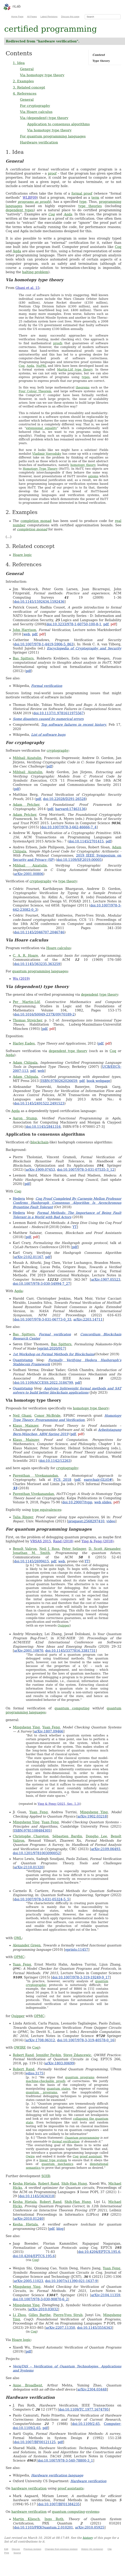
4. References (24, 93)
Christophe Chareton (31, 1836)
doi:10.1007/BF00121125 (35, 2442)
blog (60, 2228)
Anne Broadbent (27, 2385)
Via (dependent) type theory (44, 118)
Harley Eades (24, 1043)
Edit (6, 2548)
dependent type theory (68, 1051)
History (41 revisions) (92, 2548)
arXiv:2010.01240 (28, 2218)
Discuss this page (70, 16)
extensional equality (41, 428)
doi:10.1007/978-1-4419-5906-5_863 (43, 644)
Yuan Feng (51, 1727)
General (26, 69)
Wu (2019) (21, 978)
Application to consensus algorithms (58, 124)
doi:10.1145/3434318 (36, 2196)
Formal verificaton (55, 1334)
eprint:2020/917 (51, 1348)
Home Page (17, 16)
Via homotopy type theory (42, 75)
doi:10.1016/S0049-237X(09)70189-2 (44, 1014)
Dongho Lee (96, 1836)
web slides (102, 1502)
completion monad (36, 521)
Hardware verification (39, 142)
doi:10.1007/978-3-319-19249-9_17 (81, 1977)
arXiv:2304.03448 (92, 2389)
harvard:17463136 (70, 809)
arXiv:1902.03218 (92, 1816)
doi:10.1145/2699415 (31, 1561)
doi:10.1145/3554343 (94, 2327)
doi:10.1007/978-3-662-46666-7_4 (68, 827)
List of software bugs (48, 734)
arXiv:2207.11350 (60, 2327)
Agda (68, 214)
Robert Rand (23, 2055)
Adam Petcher (26, 804)
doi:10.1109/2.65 (86, 2423)
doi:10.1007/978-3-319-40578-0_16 (85, 2040)
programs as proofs (34, 202)
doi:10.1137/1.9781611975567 (58, 713)
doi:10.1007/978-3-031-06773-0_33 (42, 1319)
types (86, 377)
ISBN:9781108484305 (32, 1830)
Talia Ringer (23, 1517)
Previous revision (32, 2548)
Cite (109, 2548)
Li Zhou (19, 2314)
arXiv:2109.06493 (105, 1849)
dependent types (19, 210)
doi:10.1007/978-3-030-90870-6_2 (40, 2299)
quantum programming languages (40, 971)
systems (92, 2511)
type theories (90, 206)
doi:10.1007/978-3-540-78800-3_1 (65, 2460)
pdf (106, 624)
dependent (89, 994)
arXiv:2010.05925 (89, 2527)
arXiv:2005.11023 (28, 2280)
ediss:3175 (34, 2073)
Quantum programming (81, 2137)
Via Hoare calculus (36, 112)
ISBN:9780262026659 (59, 1081)
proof (52, 173)
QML (18, 1938)
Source (17, 2552)
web (26, 634)
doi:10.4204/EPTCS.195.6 (99, 2251)
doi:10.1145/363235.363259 (37, 964)
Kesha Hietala (24, 2183)
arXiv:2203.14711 (88, 1319)
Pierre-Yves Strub (68, 2314)
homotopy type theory (91, 1408)
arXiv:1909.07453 (40, 1169)
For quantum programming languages (53, 136)
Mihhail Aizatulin (27, 758)
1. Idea (19, 63)
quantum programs (80, 2077)
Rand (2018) (63, 1541)
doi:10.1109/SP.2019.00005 (79, 860)
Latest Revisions (48, 16)
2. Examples (23, 81)
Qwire (30, 2156)
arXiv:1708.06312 (40, 2040)
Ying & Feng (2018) (97, 1541)
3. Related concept (29, 87)
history (88, 2537)
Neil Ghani (22, 1415)
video (110, 1521)
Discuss (16, 2548)
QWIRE (20, 2047)
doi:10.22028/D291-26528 (64, 799)
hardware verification (29, 2488)
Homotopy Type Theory (40, 468)
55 (15, 1488)
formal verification (65, 2141)
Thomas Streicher (27, 1020)
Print (6, 2552)
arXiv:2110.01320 (28, 1867)
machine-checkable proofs (45, 2080)
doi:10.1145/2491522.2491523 (39, 1103)
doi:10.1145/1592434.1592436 (39, 601)
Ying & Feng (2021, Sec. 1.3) (59, 1804)
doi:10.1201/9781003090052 (36, 1853)
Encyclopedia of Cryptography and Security (84, 648)
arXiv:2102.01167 (28, 1257)
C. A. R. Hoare (25, 955)
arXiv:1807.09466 (48, 1731)
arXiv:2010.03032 (43, 2309)
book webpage (98, 1081)
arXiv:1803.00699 (59, 2063)
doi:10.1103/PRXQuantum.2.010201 (43, 2527)
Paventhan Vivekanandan (35, 1475)
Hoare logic (22, 555)
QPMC (19, 1957)
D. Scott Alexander (104, 1549)
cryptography (58, 750)
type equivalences (46, 1510)
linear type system (53, 2160)
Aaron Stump (25, 1118)
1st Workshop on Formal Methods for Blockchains (53, 1354)
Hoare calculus (58, 948)
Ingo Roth (54, 2519)
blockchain (40, 1142)
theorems (83, 387)
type (82, 202)
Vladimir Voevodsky (46, 453)
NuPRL (41, 366)
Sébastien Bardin (67, 1836)
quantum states (58, 2088)
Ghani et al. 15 (27, 288)
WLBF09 (30, 197)
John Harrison (24, 630)
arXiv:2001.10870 (28, 1650)
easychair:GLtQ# (98, 1480)
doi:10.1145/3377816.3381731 (70, 1650)
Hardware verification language (57, 2475)
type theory (67, 881)
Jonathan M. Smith (31, 1553)
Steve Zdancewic (77, 2055)
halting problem (35, 272)
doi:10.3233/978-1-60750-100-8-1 (74, 624)
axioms (93, 476)
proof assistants (70, 2488)
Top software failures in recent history (73, 724)
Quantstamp (23, 1360)
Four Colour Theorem (35, 391)
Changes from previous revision (61, 2548)
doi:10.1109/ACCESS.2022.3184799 (43, 1382)
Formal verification (46, 686)
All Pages (32, 16)
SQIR (45, 2176)
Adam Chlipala (25, 1062)
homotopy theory (82, 465)
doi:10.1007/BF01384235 (59, 2504)
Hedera (19, 1198)
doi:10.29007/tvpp (77, 1502)
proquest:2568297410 (86, 1521)
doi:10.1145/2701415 (86, 841)
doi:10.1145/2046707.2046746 (39, 932)
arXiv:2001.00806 (28, 874)
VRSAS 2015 (40, 1541)
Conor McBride (47, 1415)
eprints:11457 (76, 1949)
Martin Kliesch (26, 2519)
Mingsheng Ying (26, 1727)
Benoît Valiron (25, 1549)
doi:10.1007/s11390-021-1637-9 (71, 2280)
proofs (57, 343)
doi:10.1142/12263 (55, 1461)
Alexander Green (26, 1945)
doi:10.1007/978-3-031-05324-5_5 (41, 1899)
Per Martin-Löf (26, 1002)
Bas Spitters (23, 658)
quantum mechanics (57, 2163)
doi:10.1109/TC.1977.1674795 (84, 2409)
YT (75, 1227)
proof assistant (91, 2156)
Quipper (64, 1625)
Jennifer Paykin (48, 2055)
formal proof (81, 193)
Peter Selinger (74, 1549)
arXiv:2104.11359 (105, 2295)
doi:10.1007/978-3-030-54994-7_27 (41, 1283)
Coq (51, 214)
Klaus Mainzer (25, 1425)
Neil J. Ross (49, 1549)
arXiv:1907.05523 (105, 1279)
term (95, 197)
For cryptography (35, 106)
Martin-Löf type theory (74, 369)
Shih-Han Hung (74, 2183)
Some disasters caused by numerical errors (48, 719)
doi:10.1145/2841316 (43, 1126)
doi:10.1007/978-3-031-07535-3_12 (85, 1169)
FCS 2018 (62, 1480)
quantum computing (71, 1708)
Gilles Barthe (40, 2314)
